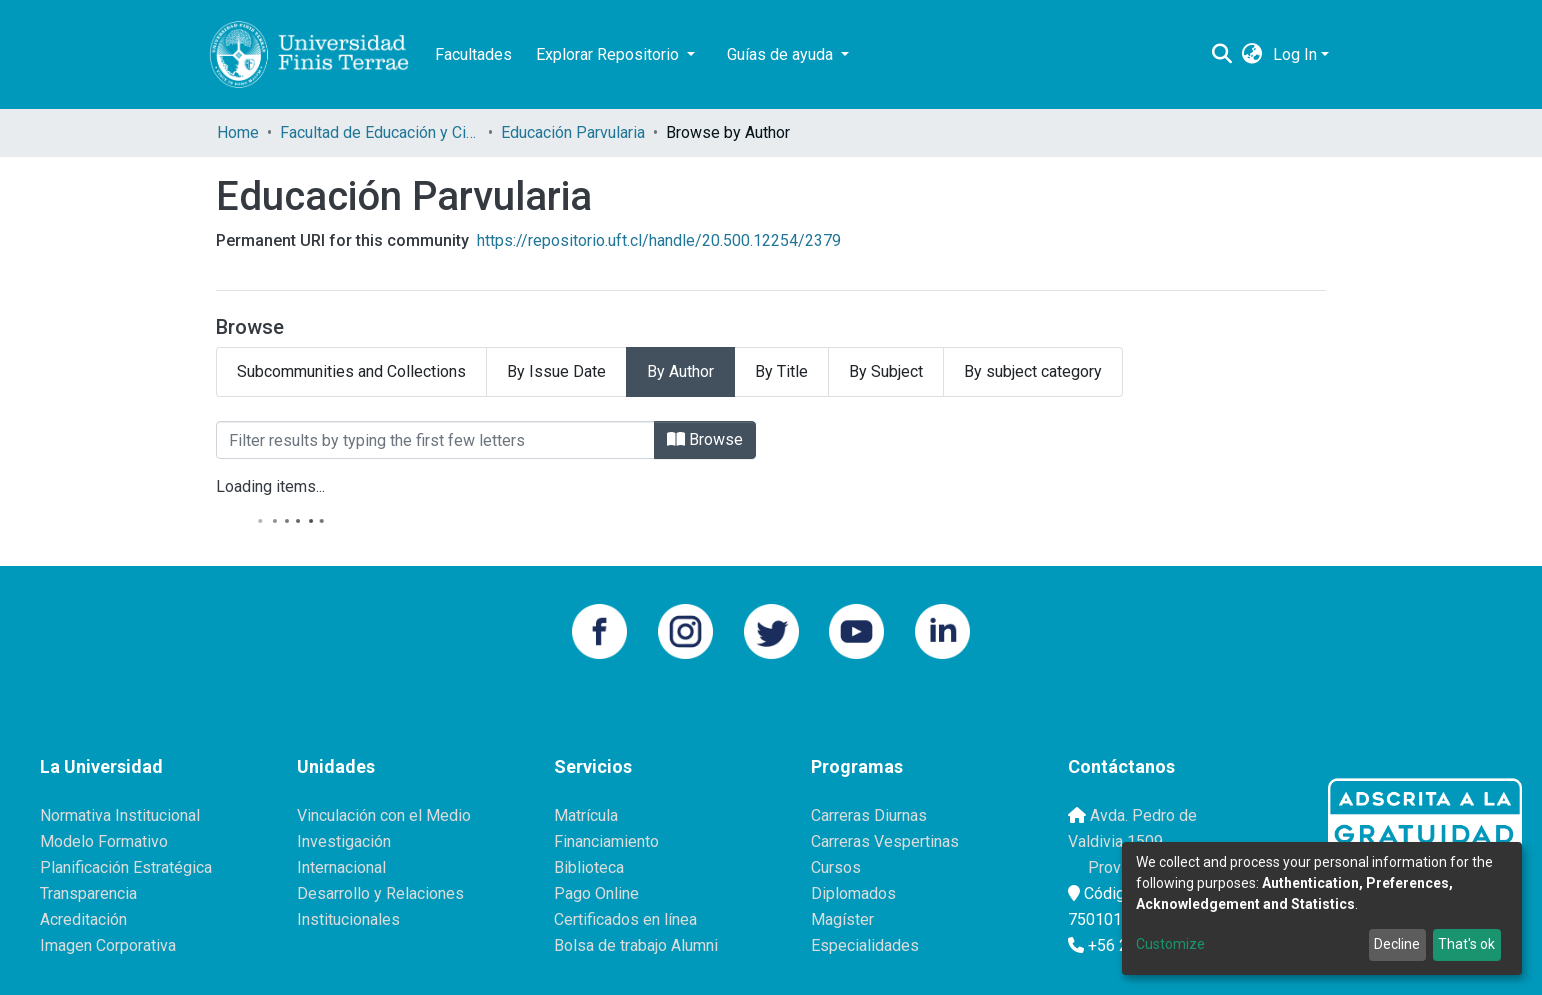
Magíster (842, 919)
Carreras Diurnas (869, 815)
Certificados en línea (625, 919)
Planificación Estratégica (126, 867)
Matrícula (586, 815)
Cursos (836, 867)
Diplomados (853, 893)
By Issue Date (556, 371)
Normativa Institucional (120, 815)
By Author (680, 371)
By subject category (1033, 371)
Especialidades (865, 945)
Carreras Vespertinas (885, 841)
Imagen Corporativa (108, 945)
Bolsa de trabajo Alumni (636, 945)
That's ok (1466, 944)
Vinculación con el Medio (384, 815)
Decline (1397, 944)
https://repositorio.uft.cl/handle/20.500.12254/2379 (659, 240)
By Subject (886, 371)
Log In (1295, 54)
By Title (781, 371)
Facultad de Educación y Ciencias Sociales (380, 132)
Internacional (341, 867)
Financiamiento (606, 841)
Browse (705, 439)
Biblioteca (589, 867)
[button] (1252, 55)
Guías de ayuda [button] (782, 54)
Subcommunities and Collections (351, 371)
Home (238, 132)
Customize (1170, 944)
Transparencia (88, 893)
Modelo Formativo (104, 841)
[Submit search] (1222, 55)
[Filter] (435, 440)
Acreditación (83, 919)
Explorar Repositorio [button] (609, 54)
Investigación (344, 841)
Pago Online (596, 893)
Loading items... (270, 486)
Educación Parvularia (573, 132)
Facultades (473, 54)
